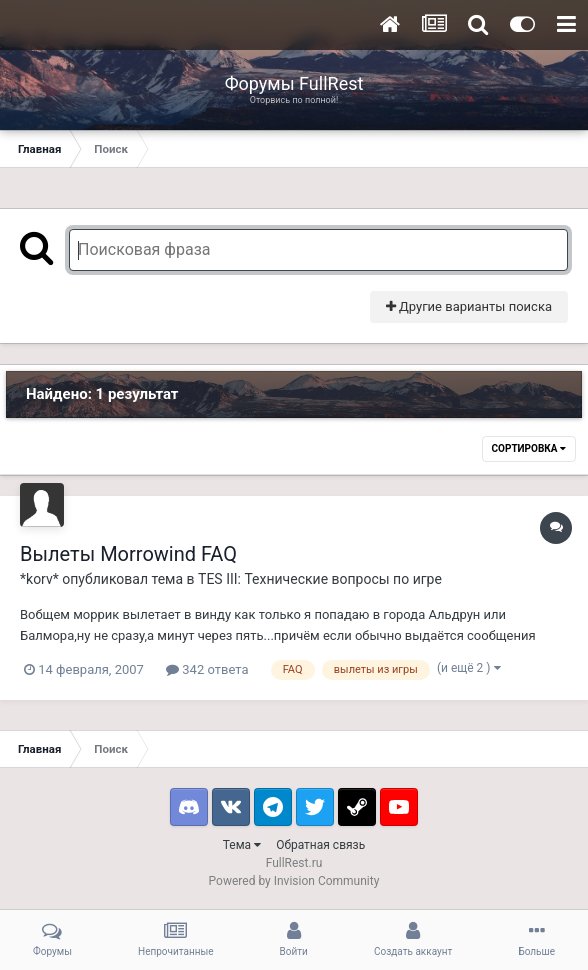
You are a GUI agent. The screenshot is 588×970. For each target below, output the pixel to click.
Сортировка (529, 448)
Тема (242, 845)
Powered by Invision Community (294, 881)
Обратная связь (320, 845)
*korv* (39, 579)
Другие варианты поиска (469, 306)
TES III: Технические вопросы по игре (320, 579)
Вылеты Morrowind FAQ (128, 554)
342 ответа (207, 669)
